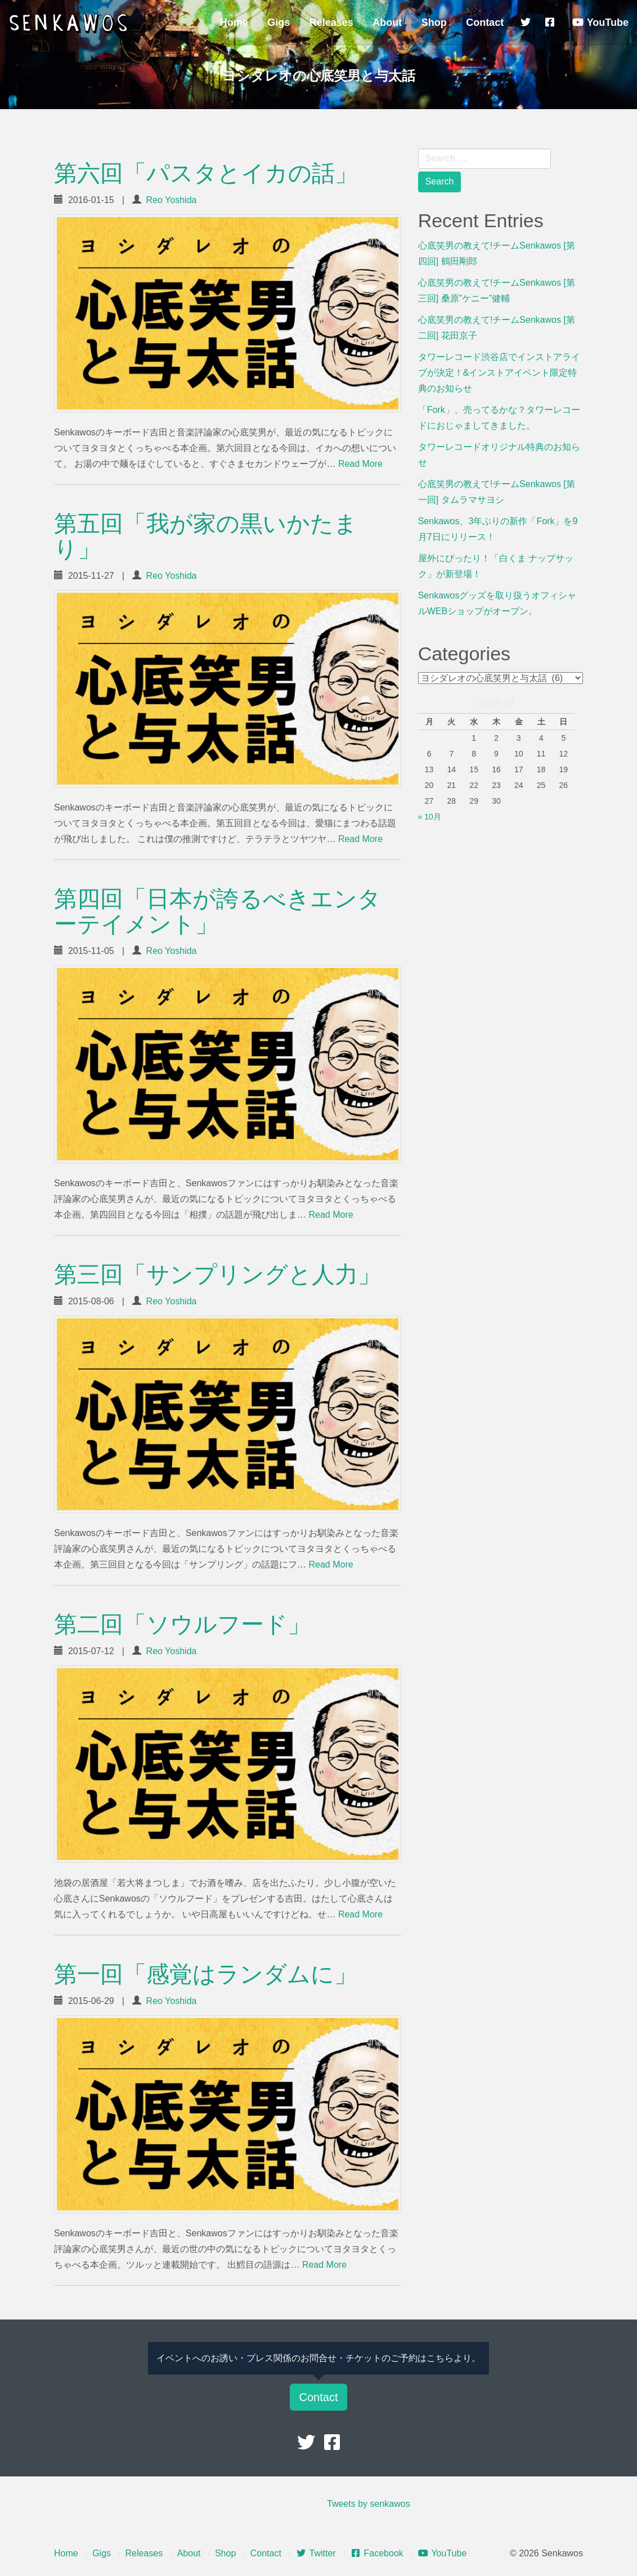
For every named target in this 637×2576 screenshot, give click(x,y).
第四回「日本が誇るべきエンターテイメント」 (217, 911)
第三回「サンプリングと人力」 (217, 1274)
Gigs (278, 22)
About (387, 22)
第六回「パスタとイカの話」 (206, 173)
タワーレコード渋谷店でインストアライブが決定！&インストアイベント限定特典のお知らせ (499, 372)
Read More (360, 464)
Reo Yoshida (171, 200)
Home (234, 22)
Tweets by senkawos (368, 2504)
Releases (331, 22)
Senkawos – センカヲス (70, 23)
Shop (434, 22)
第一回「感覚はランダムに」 (205, 1974)
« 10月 (429, 816)
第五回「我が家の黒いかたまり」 (205, 536)
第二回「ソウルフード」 (182, 1624)
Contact (485, 22)
